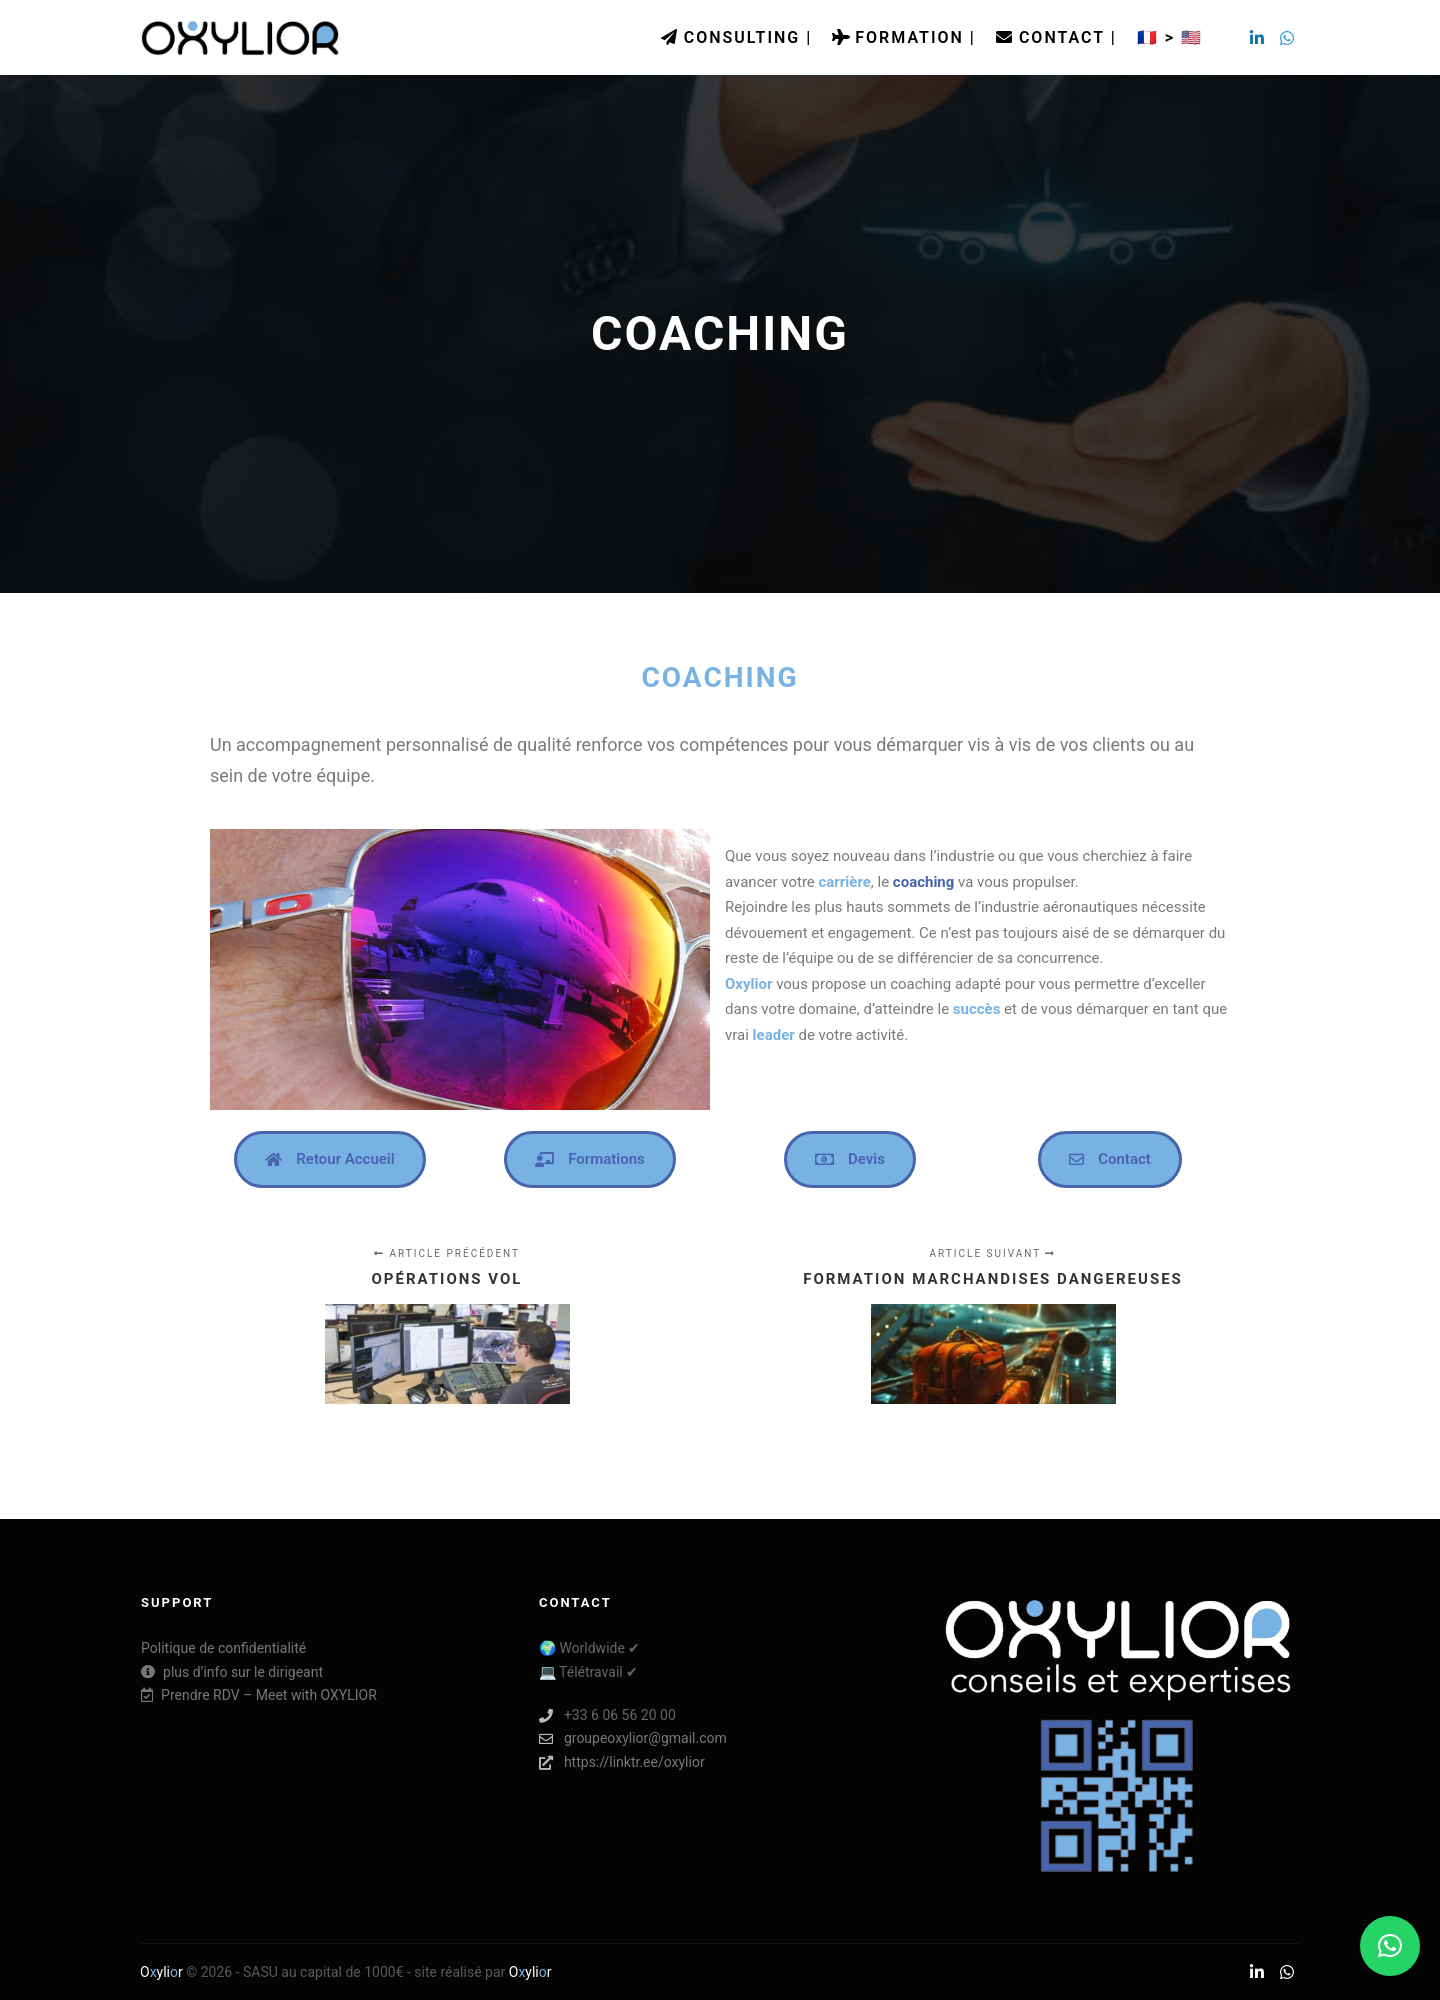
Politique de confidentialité (223, 1648)
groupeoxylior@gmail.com (633, 1738)
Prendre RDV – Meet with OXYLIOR (259, 1695)
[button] (1390, 1946)
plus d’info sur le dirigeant (232, 1672)
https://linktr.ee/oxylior (622, 1762)
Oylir (161, 1972)
